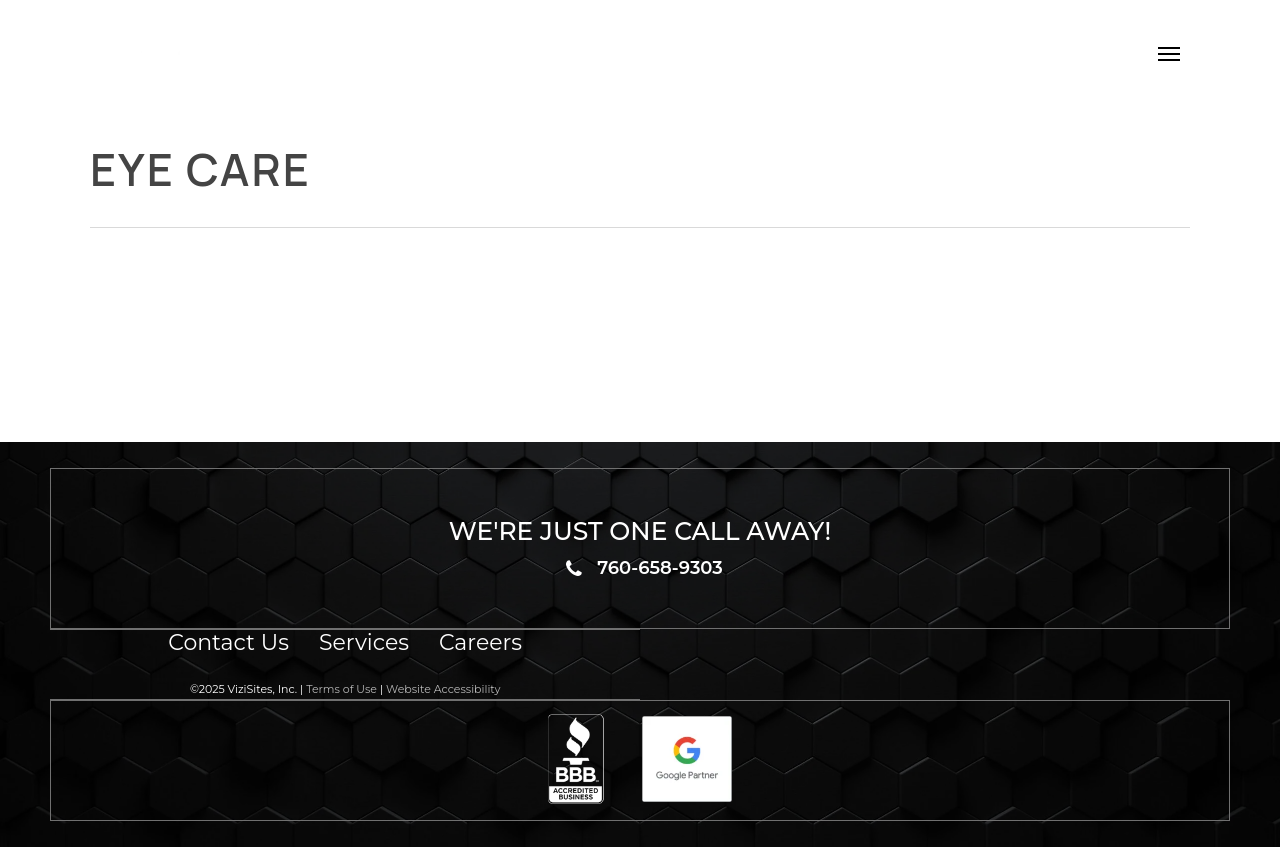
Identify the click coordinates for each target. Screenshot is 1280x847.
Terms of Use (341, 689)
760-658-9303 (660, 568)
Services (364, 642)
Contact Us (228, 642)
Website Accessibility (443, 689)
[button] (1169, 53)
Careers (480, 642)
